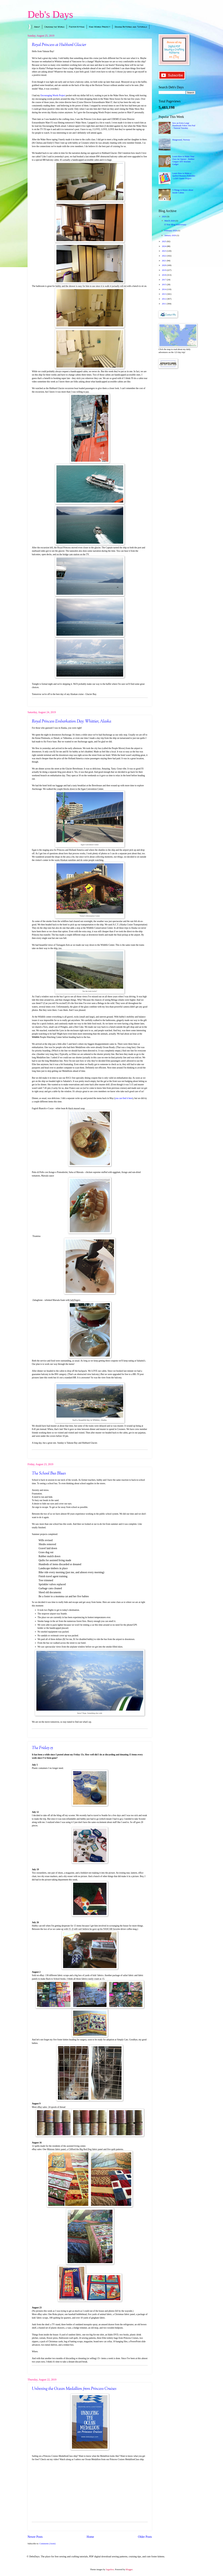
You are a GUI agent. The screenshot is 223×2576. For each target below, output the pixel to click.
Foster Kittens (76, 26)
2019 (164, 270)
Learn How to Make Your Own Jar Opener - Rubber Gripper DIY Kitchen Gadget (183, 160)
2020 (164, 265)
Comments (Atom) (47, 2543)
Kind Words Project (99, 26)
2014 (164, 289)
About (37, 26)
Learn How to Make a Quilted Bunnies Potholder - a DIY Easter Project (183, 176)
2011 (164, 304)
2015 (164, 284)
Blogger (129, 2569)
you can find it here (124, 1098)
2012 (164, 299)
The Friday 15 (42, 1748)
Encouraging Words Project (52, 95)
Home (90, 2536)
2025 (164, 241)
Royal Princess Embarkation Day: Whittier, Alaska (71, 721)
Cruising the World (54, 26)
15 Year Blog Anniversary (175, 224)
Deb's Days (50, 14)
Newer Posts (35, 2536)
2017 (164, 280)
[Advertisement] (177, 424)
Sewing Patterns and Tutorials (131, 26)
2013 (164, 294)
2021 (164, 260)
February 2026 (171, 230)
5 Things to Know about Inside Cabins (182, 191)
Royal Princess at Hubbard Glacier (59, 45)
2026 (164, 216)
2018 (164, 275)
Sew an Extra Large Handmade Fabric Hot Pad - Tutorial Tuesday (183, 125)
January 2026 (170, 235)
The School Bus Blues (49, 1473)
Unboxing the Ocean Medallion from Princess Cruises (74, 2389)
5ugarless (110, 2569)
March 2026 (169, 221)
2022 (164, 256)
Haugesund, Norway (181, 140)
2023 (164, 251)
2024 (164, 246)
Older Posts (145, 2536)
